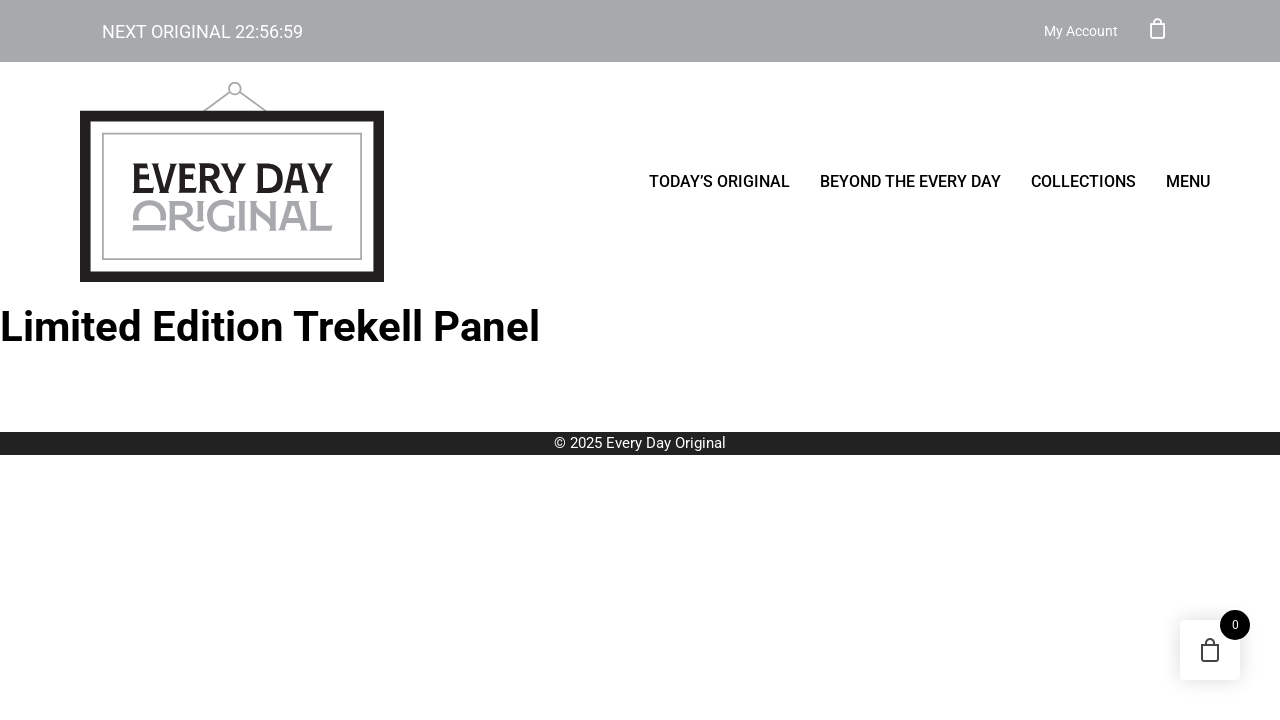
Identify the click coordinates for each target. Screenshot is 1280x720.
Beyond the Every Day (910, 181)
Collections (1083, 181)
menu (1188, 181)
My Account (1081, 31)
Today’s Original (719, 181)
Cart (1158, 28)
